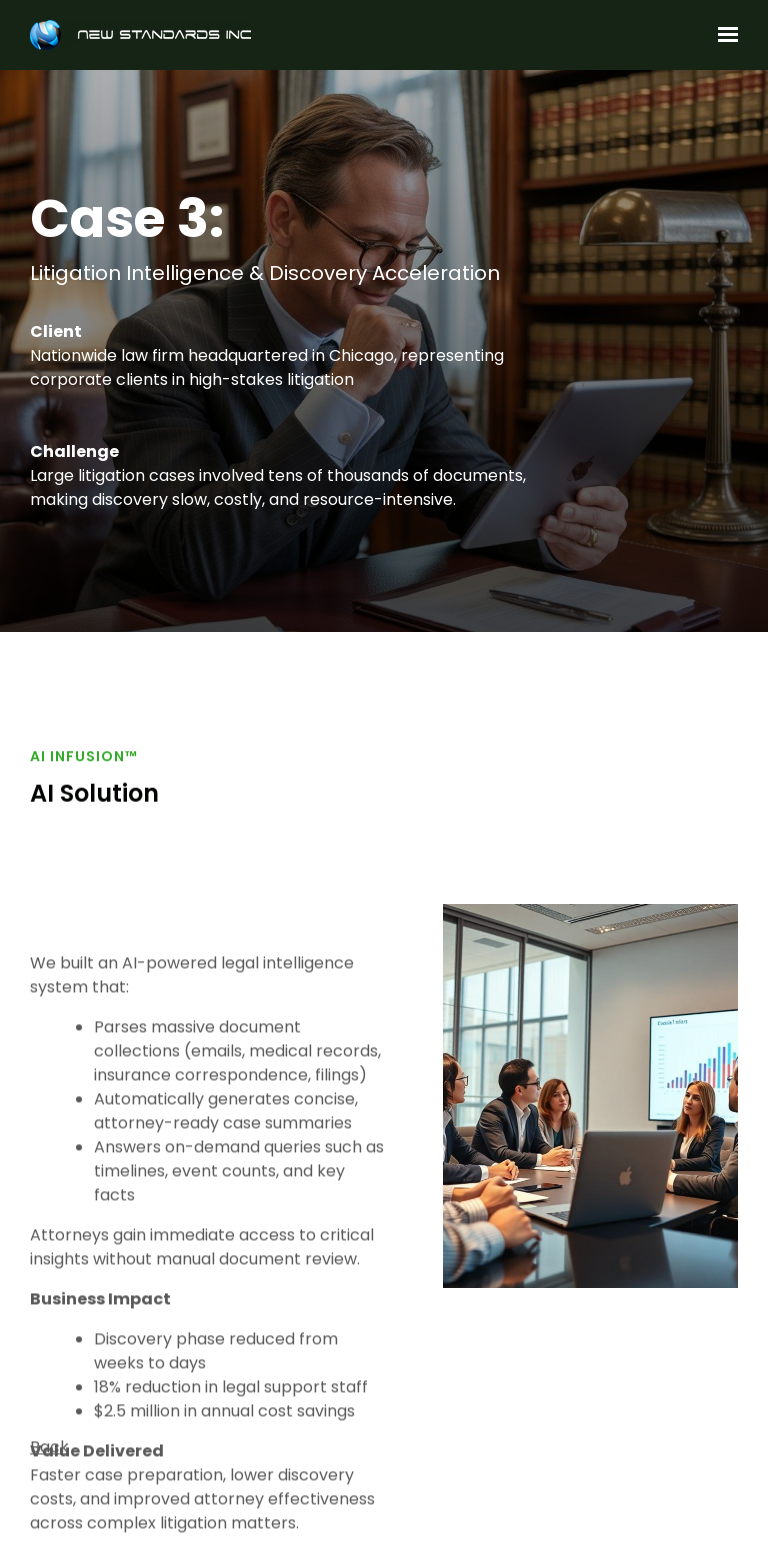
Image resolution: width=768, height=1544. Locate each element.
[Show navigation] (723, 35)
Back (49, 1453)
